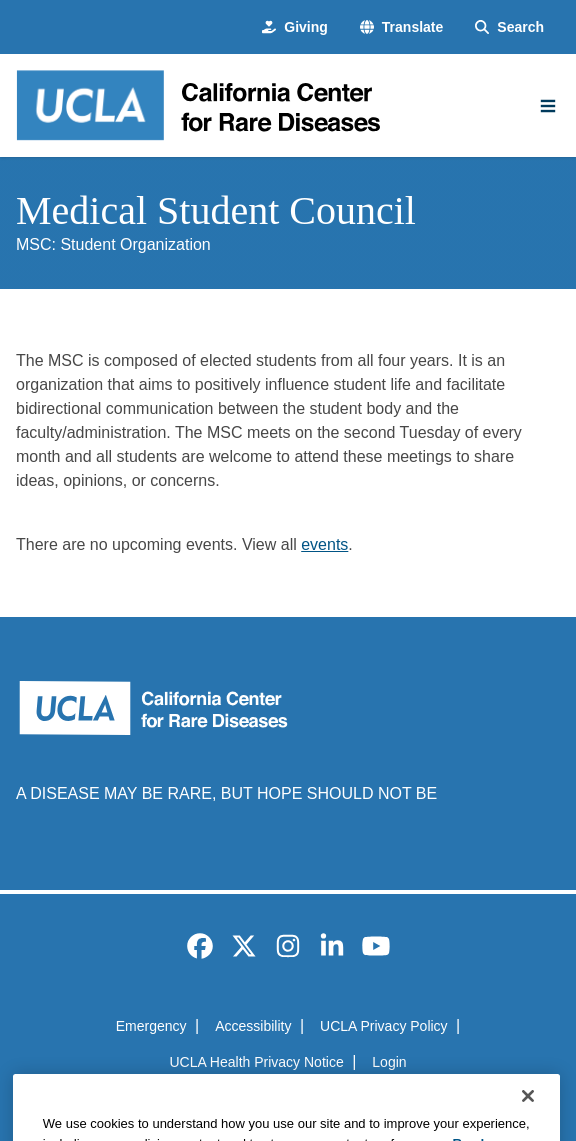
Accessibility (253, 1026)
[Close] (528, 1115)
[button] (401, 27)
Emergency (151, 1026)
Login (389, 1062)
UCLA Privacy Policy (384, 1026)
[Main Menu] (548, 106)
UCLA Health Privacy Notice (256, 1062)
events (324, 544)
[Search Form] (509, 27)
